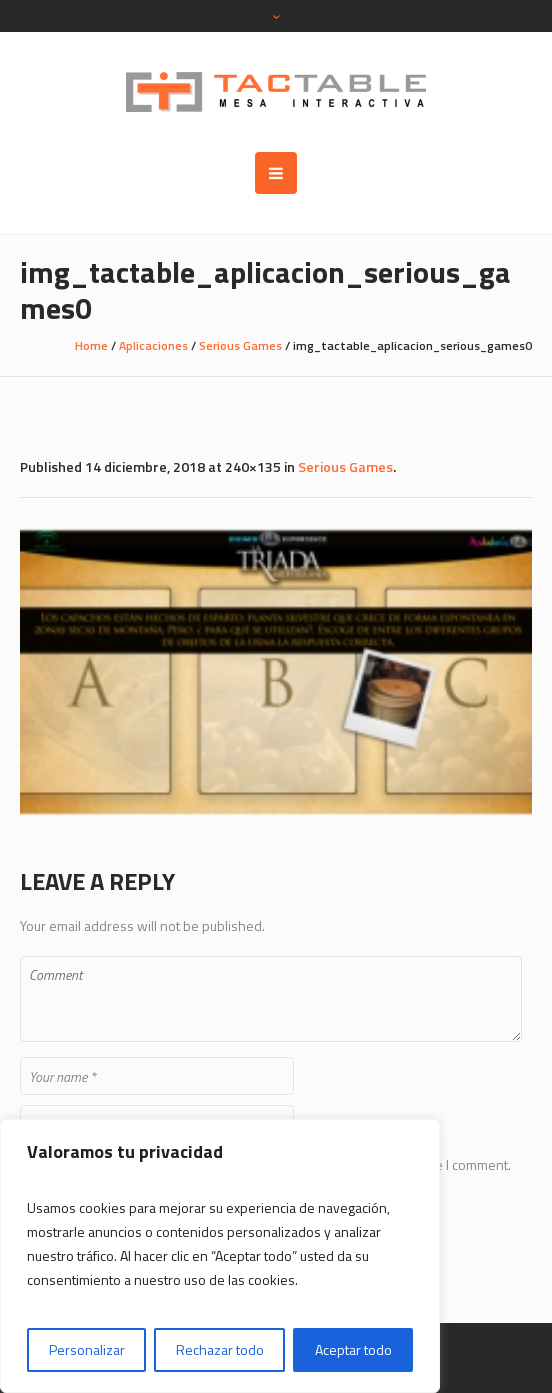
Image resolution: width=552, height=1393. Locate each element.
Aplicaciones (153, 345)
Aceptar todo (353, 1349)
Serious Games (240, 345)
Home (91, 345)
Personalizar (87, 1349)
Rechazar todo (220, 1349)
